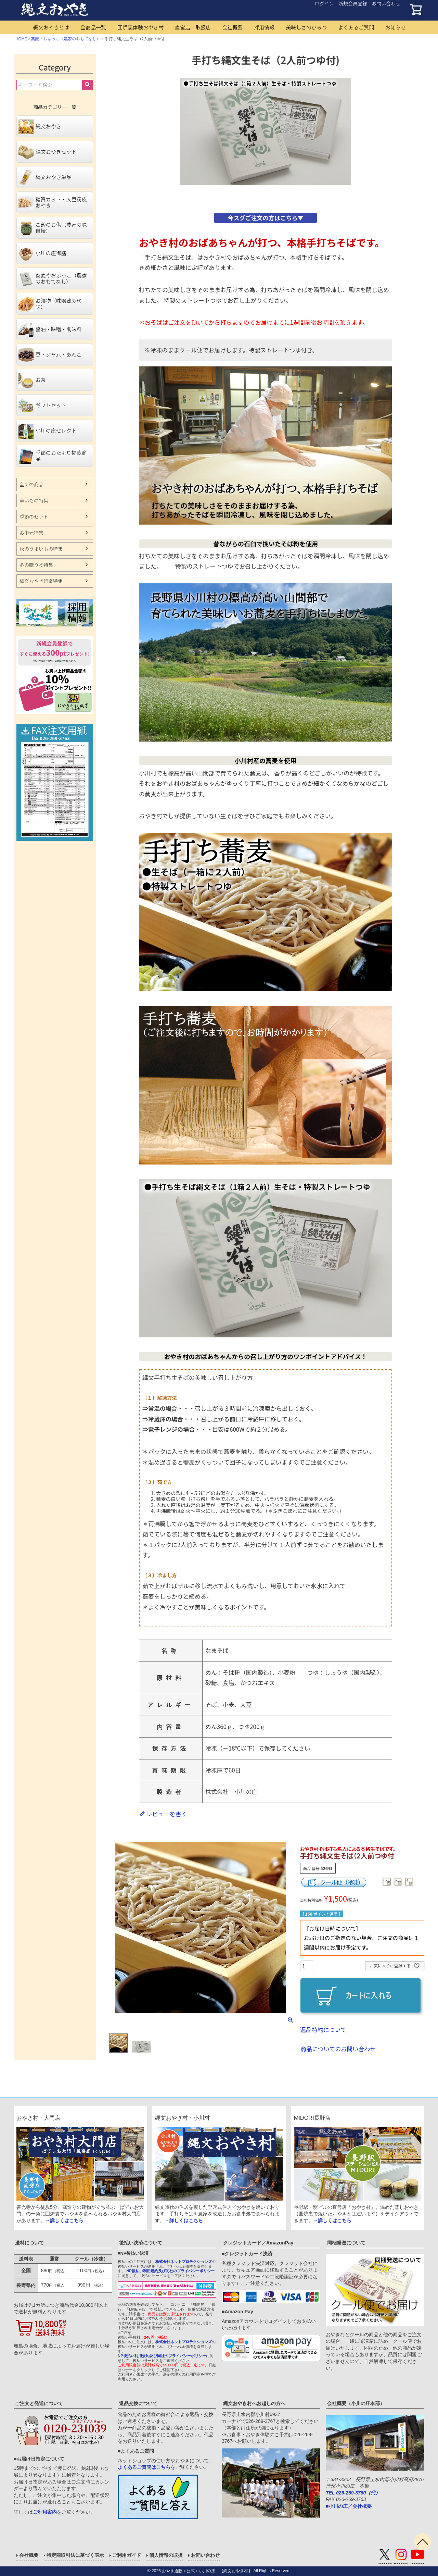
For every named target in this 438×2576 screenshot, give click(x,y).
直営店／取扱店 (193, 27)
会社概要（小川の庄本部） (356, 2403)
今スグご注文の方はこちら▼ (265, 217)
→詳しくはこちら (64, 2220)
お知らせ (395, 27)
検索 (87, 85)
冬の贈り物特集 (36, 564)
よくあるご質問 (356, 27)
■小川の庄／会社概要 (349, 2506)
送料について (29, 2242)
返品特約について (323, 2029)
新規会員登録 (352, 3)
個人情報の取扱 (166, 2555)
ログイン (324, 3)
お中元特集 (31, 532)
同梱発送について (346, 2242)
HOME (21, 38)
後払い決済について (140, 2242)
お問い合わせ (386, 3)
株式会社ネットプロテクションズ (183, 2262)
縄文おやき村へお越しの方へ (254, 2403)
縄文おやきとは (51, 27)
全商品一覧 (93, 27)
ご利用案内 (45, 2512)
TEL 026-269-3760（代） (353, 2493)
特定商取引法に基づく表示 (75, 2555)
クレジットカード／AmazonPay (258, 2242)
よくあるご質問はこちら (144, 2467)
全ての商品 (31, 484)
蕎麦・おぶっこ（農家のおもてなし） (66, 38)
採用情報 (264, 27)
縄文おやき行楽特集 (41, 580)
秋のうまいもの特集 (41, 548)
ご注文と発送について (39, 2403)
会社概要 (232, 27)
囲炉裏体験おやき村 (140, 27)
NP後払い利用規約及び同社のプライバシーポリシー (170, 2271)
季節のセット (34, 516)
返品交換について (138, 2403)
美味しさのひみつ (306, 27)
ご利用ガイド (126, 2555)
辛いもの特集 (34, 500)
